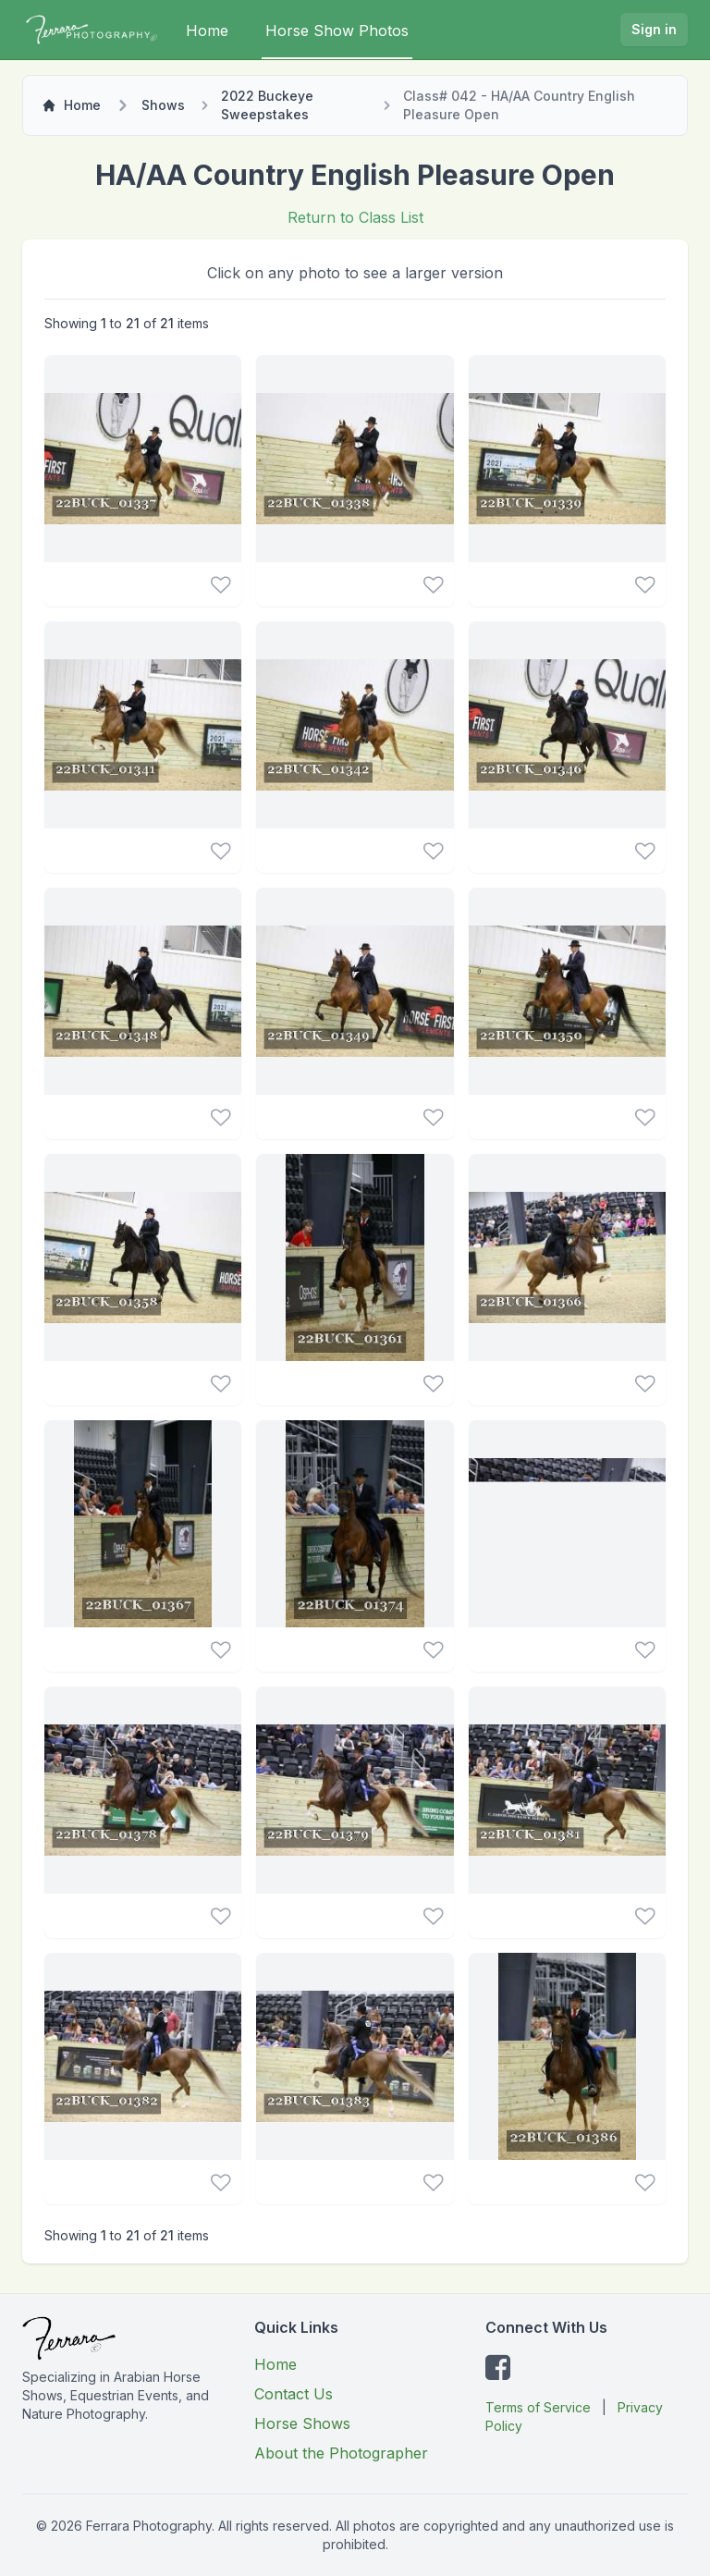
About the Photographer (341, 2453)
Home (207, 30)
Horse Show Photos (337, 30)
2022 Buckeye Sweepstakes (267, 105)
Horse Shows (302, 2423)
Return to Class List (355, 217)
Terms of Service (538, 2407)
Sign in (654, 29)
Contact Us (293, 2394)
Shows (163, 105)
